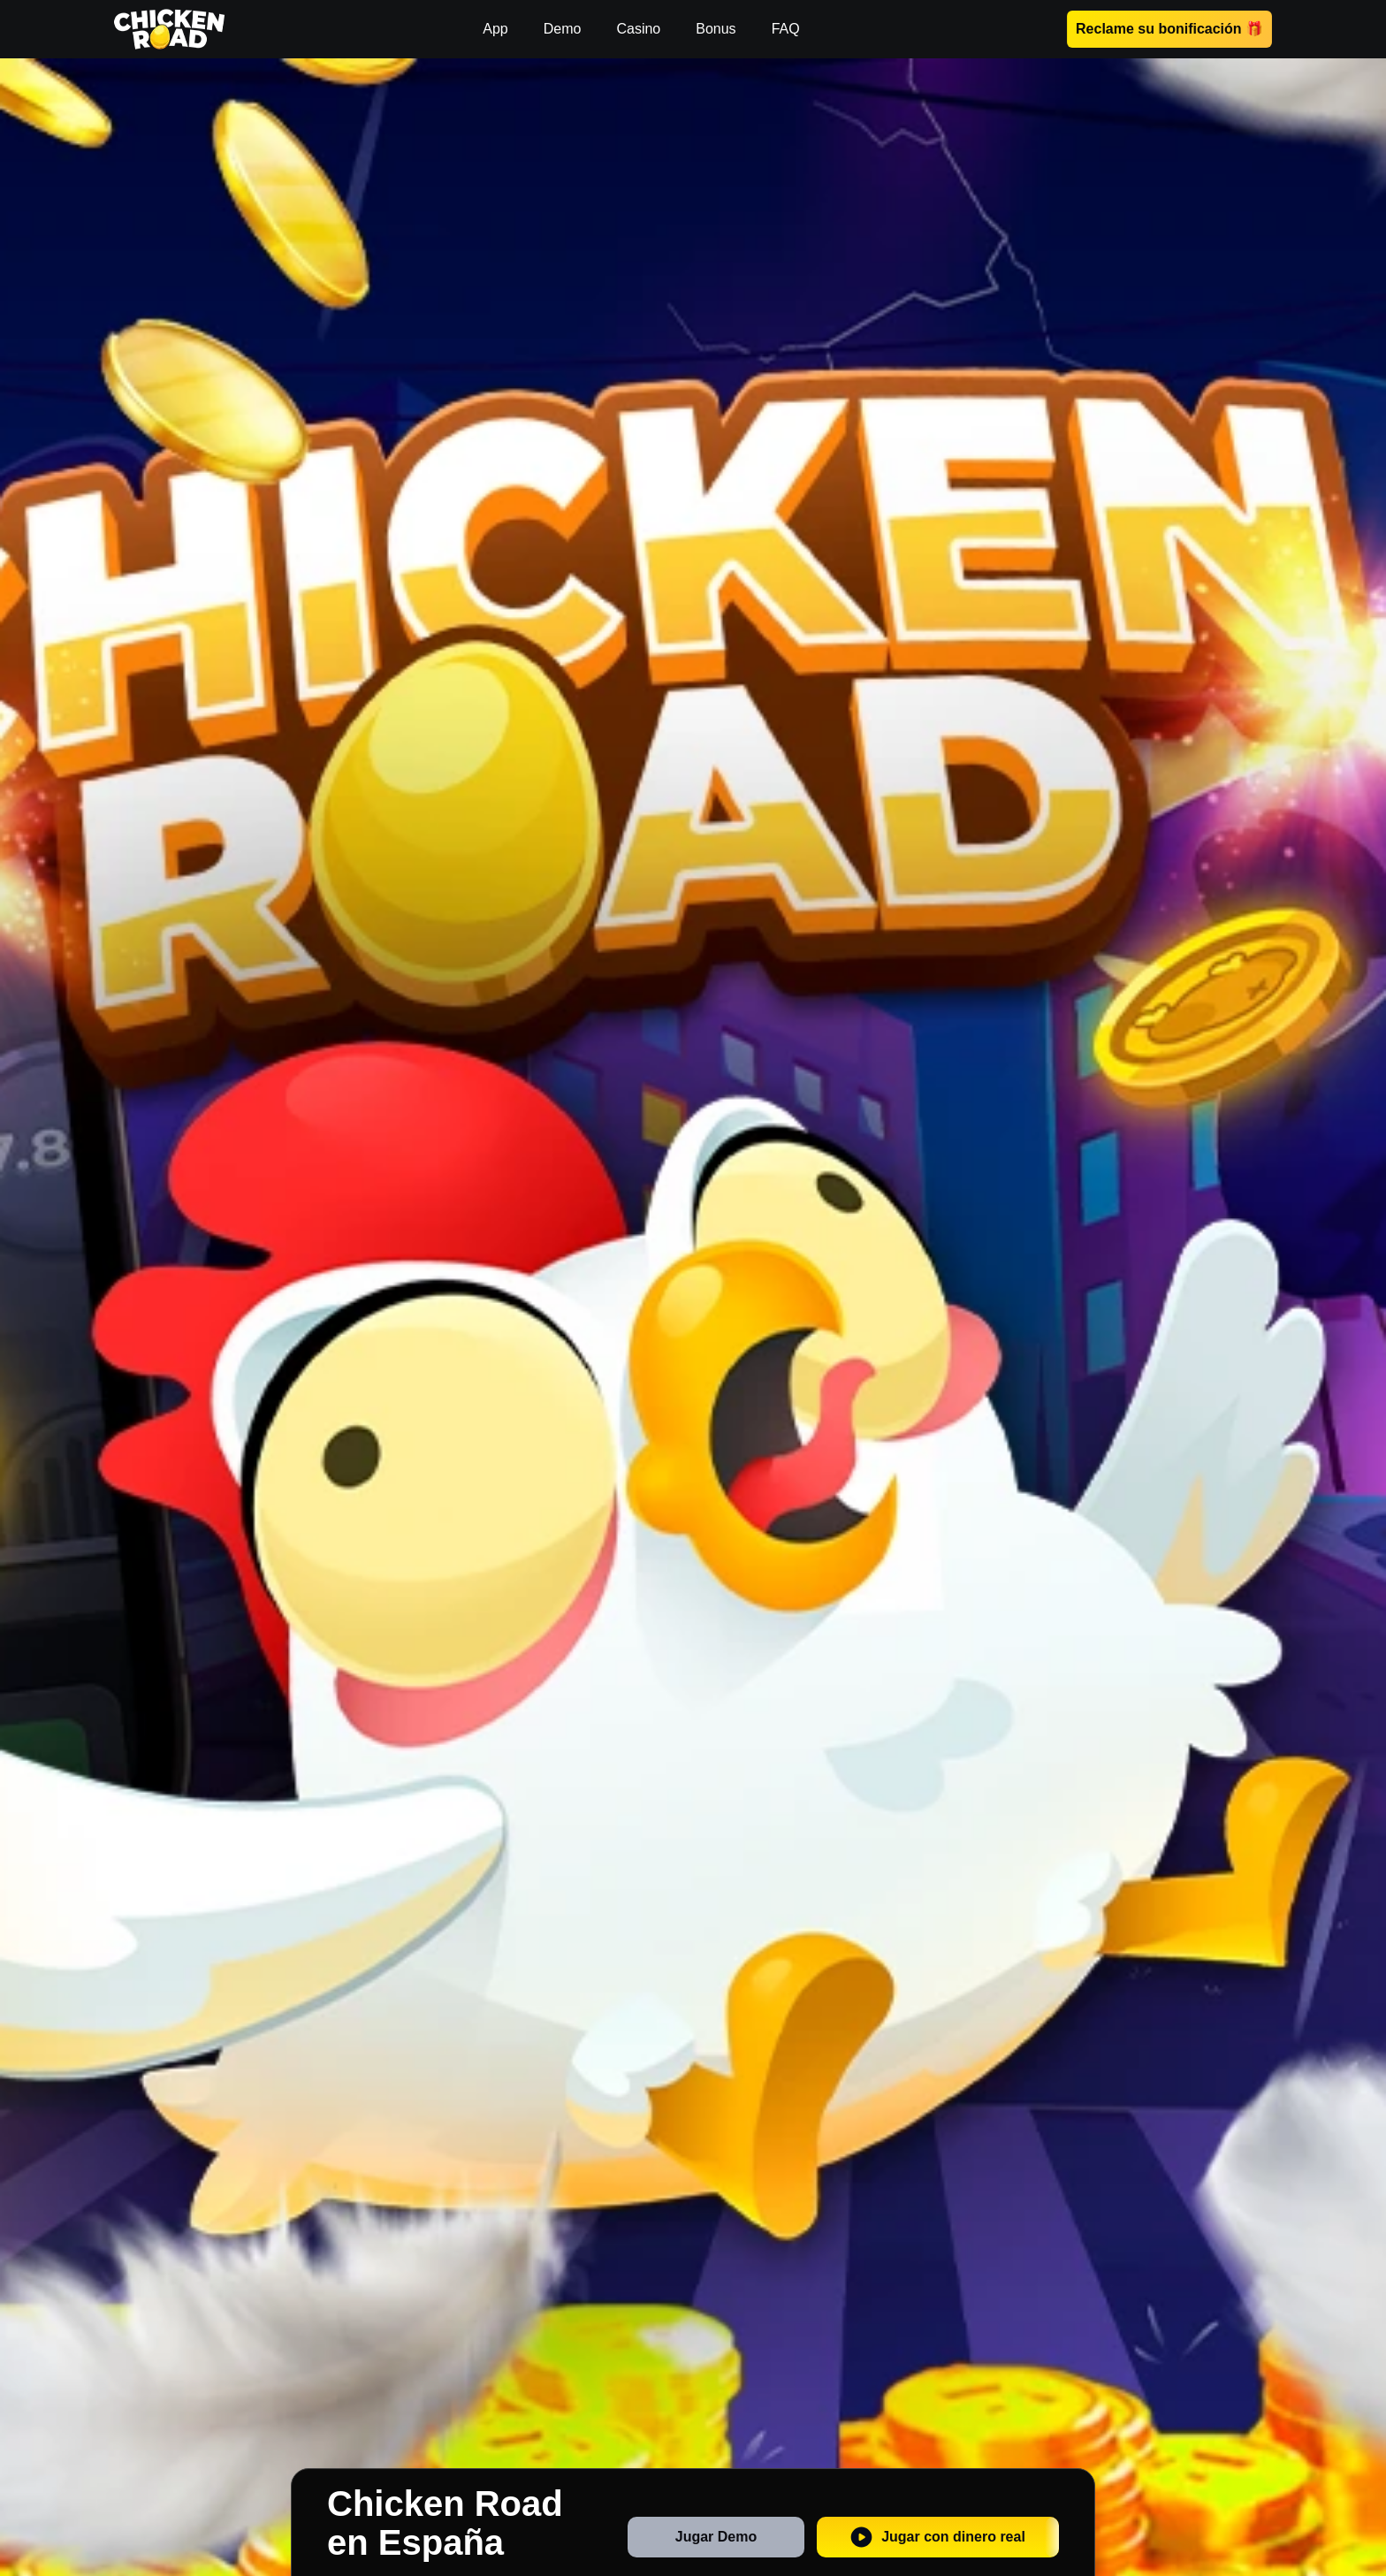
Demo (563, 28)
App (495, 28)
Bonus (715, 28)
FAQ (786, 28)
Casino (638, 28)
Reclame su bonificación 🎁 (1169, 28)
